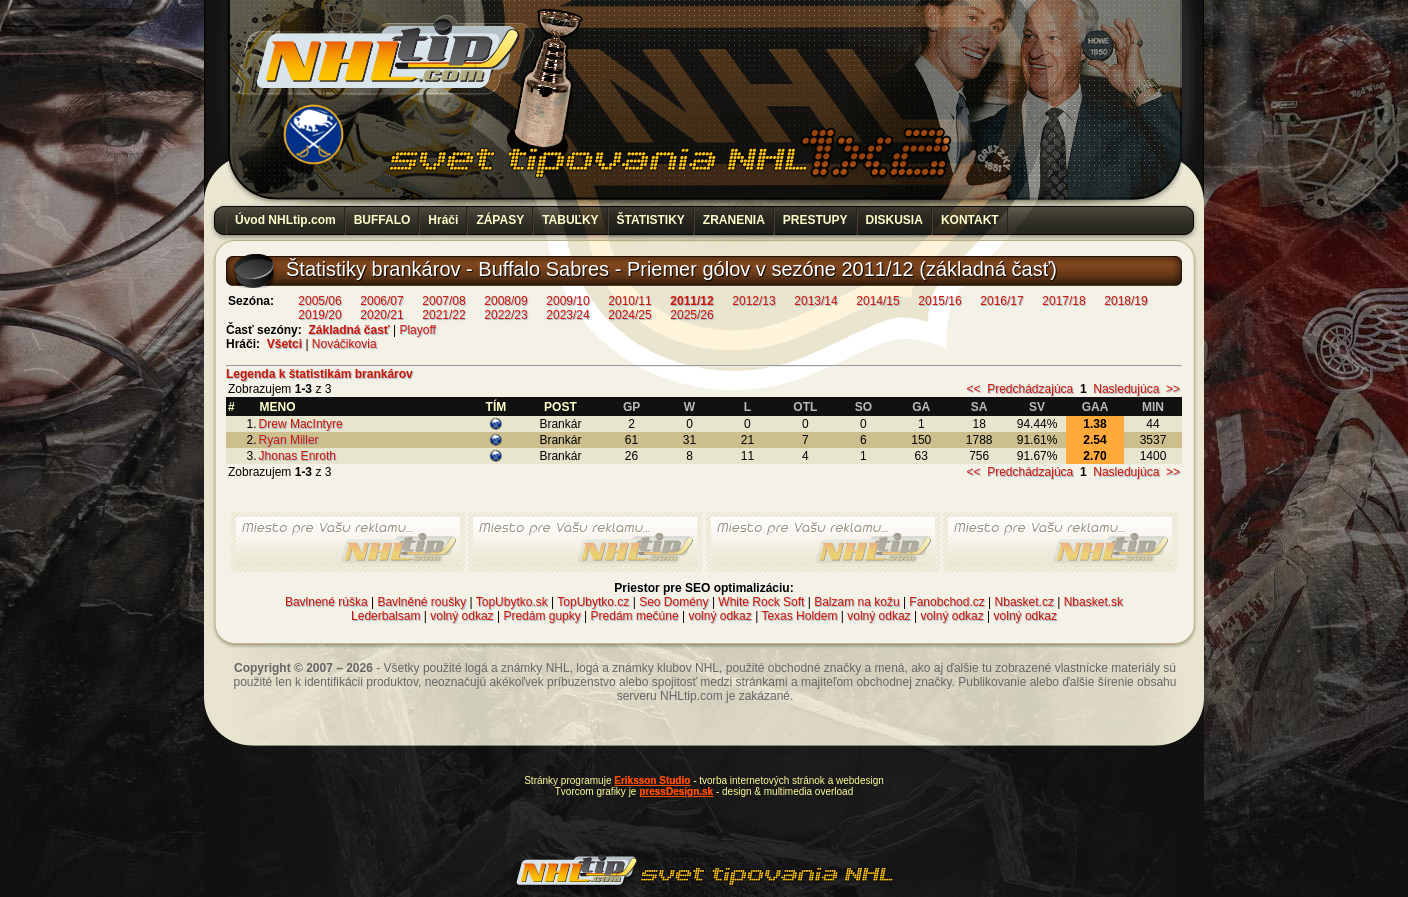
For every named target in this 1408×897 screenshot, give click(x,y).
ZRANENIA (734, 220)
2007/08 (443, 301)
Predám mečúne (635, 616)
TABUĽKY (570, 220)
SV (1037, 407)
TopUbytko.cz (593, 602)
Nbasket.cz (1024, 602)
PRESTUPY (815, 220)
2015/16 (939, 301)
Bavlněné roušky (421, 602)
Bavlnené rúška (326, 602)
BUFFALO (382, 220)
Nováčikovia (344, 344)
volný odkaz (461, 616)
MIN (1153, 407)
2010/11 (629, 301)
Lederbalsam (385, 616)
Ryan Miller (289, 440)
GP (631, 407)
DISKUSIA (894, 220)
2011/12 (691, 301)
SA (979, 407)
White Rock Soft (761, 602)
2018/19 (1125, 301)
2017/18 (1063, 301)
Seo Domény (673, 602)
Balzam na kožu (856, 602)
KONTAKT (970, 220)
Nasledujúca (1126, 389)
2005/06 (319, 301)
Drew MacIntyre (301, 424)
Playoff (417, 330)
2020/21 (381, 315)
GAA (1095, 407)
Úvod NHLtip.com (285, 220)
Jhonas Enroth (297, 456)
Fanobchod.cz (946, 602)
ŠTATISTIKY (651, 220)
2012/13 (753, 301)
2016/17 (1001, 301)
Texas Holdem (799, 616)
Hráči (443, 220)
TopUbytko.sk (512, 602)
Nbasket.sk (1093, 602)
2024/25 (629, 315)
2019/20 (319, 315)
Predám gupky (541, 616)
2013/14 (815, 301)
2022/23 (505, 315)
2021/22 (443, 315)
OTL (805, 407)
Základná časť (348, 330)
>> (1173, 389)
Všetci (284, 344)
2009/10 (567, 301)
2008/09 (505, 301)
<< (973, 389)
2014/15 (877, 301)
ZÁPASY (500, 220)
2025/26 (691, 315)
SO (863, 407)
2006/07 (381, 301)
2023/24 (567, 315)
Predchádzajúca (1030, 389)
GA (921, 407)
